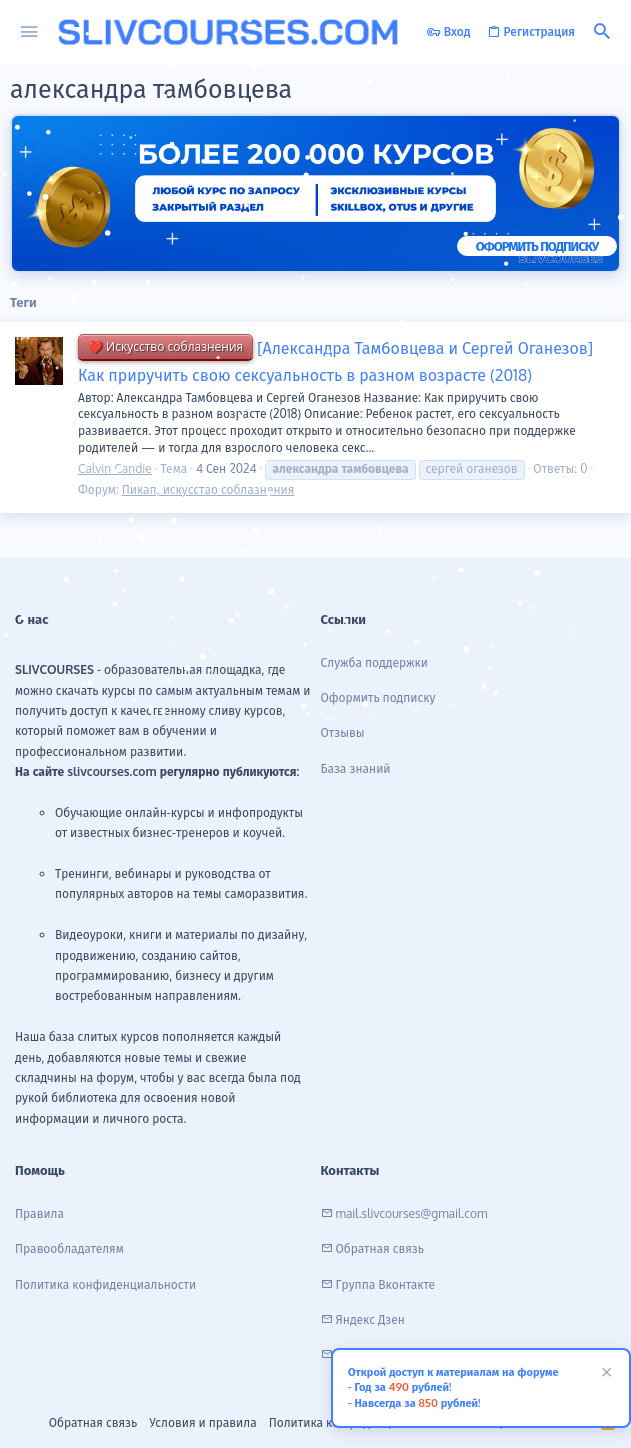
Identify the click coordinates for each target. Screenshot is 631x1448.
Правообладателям (69, 1248)
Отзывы (343, 732)
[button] (29, 32)
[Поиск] (602, 32)
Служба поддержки (375, 662)
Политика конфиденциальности (105, 1284)
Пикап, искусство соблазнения (208, 489)
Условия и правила (202, 1422)
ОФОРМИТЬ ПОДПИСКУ (537, 246)
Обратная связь (93, 1422)
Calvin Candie (115, 468)
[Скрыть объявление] (604, 1374)
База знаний (356, 768)
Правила (39, 1213)
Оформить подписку (378, 697)
